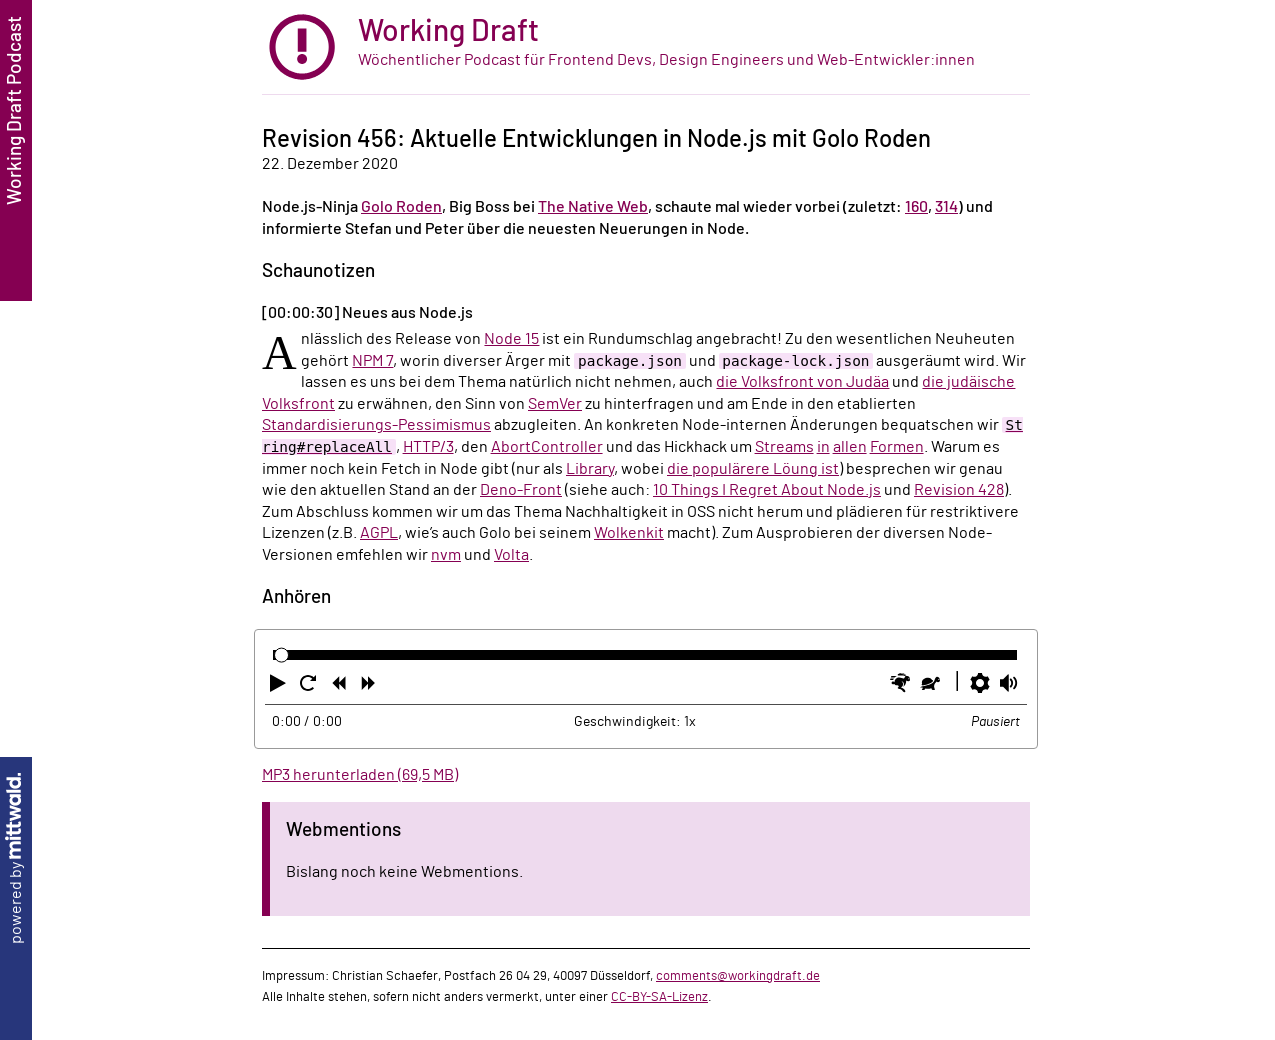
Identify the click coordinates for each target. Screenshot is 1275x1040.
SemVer (555, 404)
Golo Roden (401, 207)
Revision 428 (959, 490)
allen (850, 447)
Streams (784, 447)
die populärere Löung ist (753, 469)
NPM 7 (372, 361)
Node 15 (511, 339)
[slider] (281, 655)
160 (916, 207)
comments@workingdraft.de (738, 976)
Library (590, 469)
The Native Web (593, 207)
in (823, 447)
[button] (280, 687)
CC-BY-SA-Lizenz (659, 997)
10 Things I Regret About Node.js (767, 490)
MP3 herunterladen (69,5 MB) (360, 775)
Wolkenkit (629, 533)
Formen (897, 447)
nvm (446, 555)
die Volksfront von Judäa (802, 382)
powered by (16, 858)
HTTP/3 (428, 447)
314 (946, 207)
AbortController (547, 447)
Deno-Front (521, 490)
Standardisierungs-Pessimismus (376, 425)
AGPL (379, 533)
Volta (511, 555)
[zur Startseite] (646, 47)
